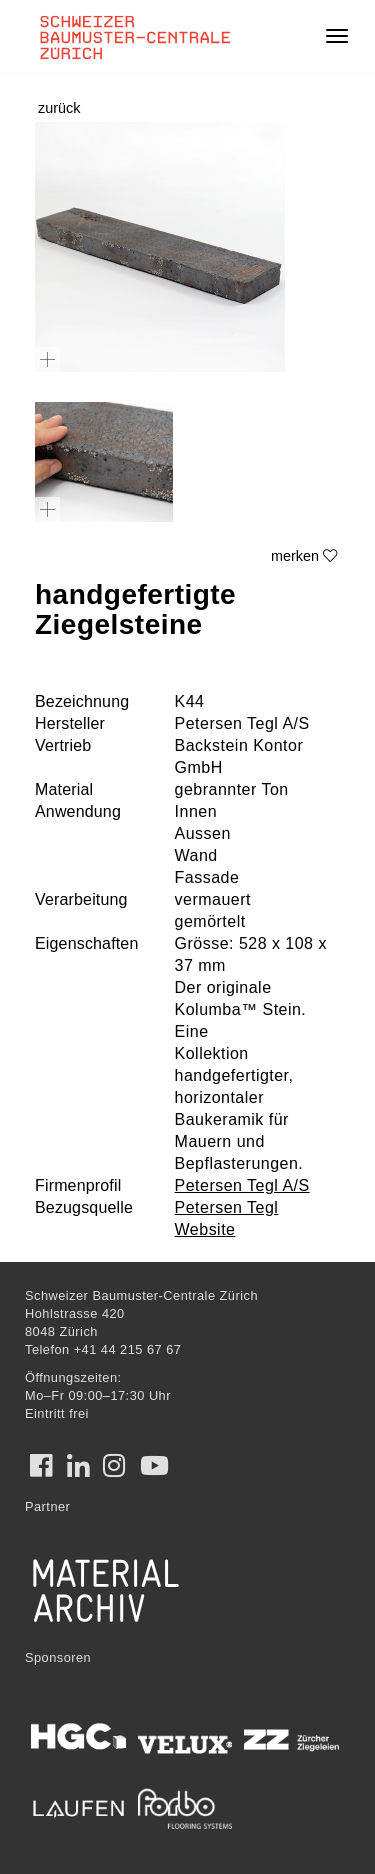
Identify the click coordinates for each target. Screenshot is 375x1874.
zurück (59, 108)
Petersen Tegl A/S (242, 1185)
